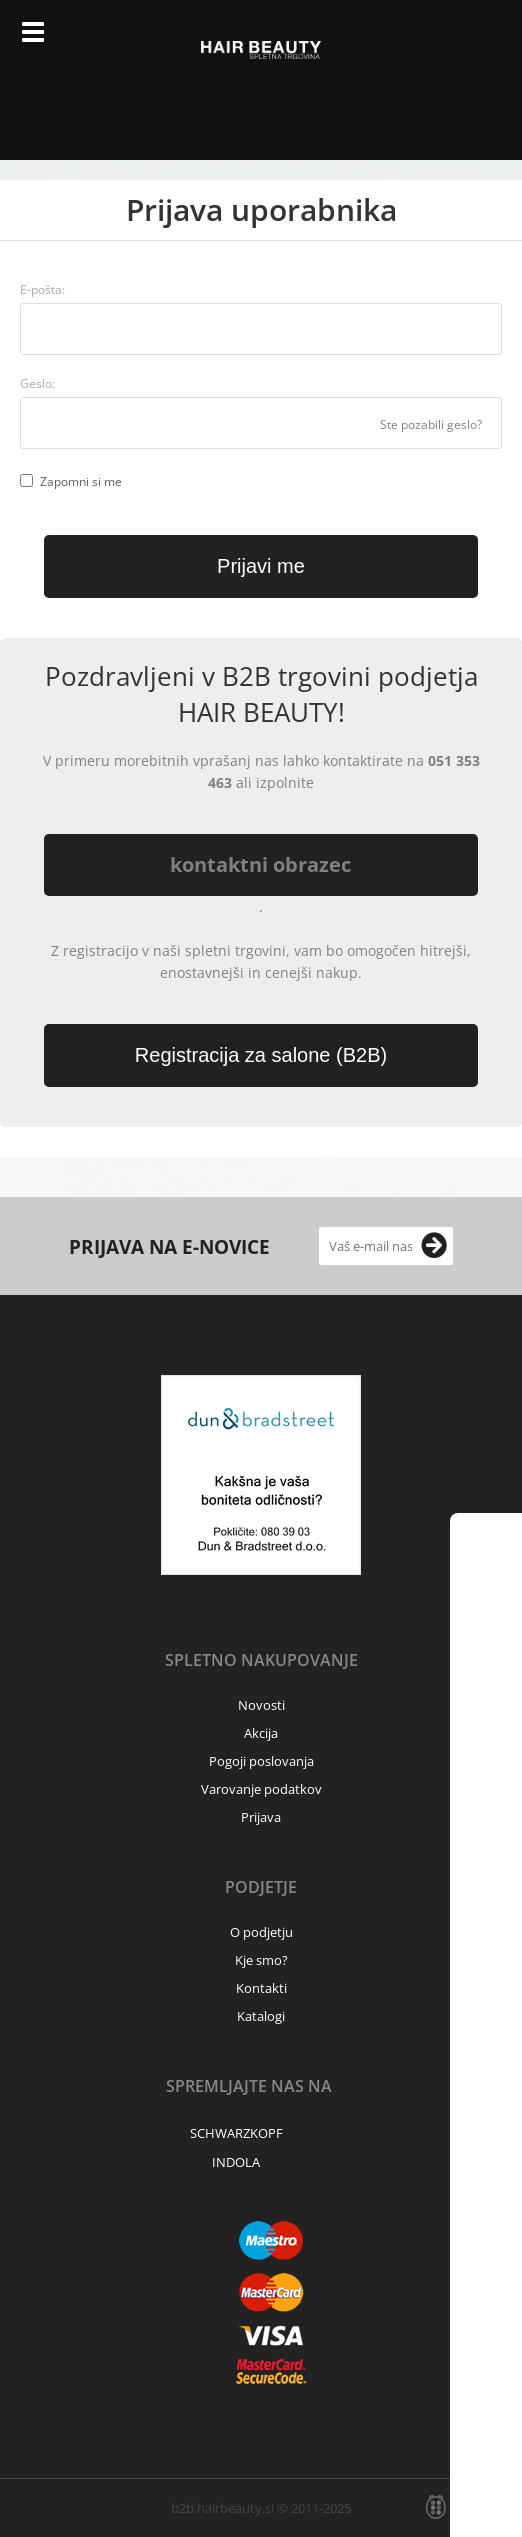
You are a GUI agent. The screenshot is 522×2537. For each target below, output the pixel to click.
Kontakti (261, 1988)
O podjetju (261, 1932)
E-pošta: (42, 289)
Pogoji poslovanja (261, 1761)
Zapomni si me (81, 481)
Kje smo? (261, 1960)
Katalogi (261, 2016)
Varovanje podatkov (261, 1789)
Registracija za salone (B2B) (261, 1055)
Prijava (436, 40)
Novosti (261, 1705)
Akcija (261, 1733)
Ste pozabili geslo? (431, 424)
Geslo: (37, 383)
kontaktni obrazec (260, 864)
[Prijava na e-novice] (434, 1246)
